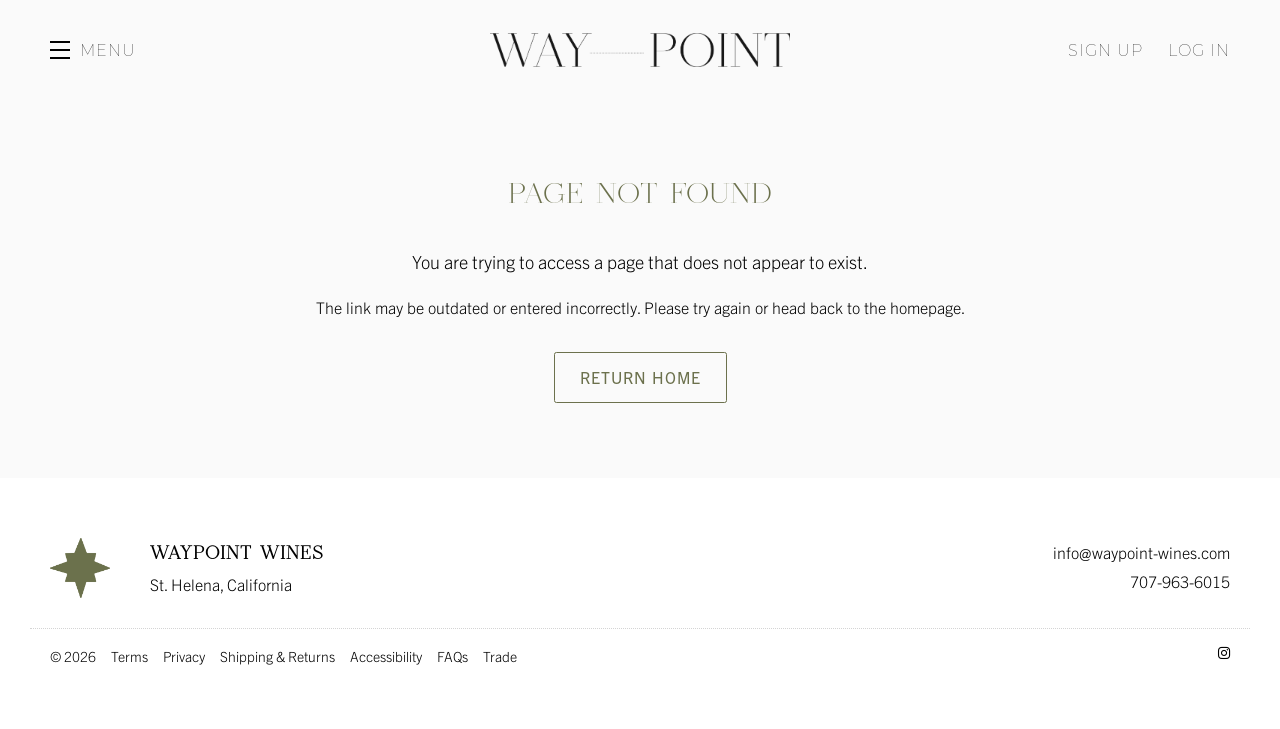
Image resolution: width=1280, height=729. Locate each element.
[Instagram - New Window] (1224, 652)
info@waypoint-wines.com (1141, 552)
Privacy (184, 656)
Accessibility (386, 656)
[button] (93, 50)
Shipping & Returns (277, 656)
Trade (500, 656)
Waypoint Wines (640, 50)
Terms (129, 656)
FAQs (452, 656)
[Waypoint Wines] (80, 568)
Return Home (640, 377)
